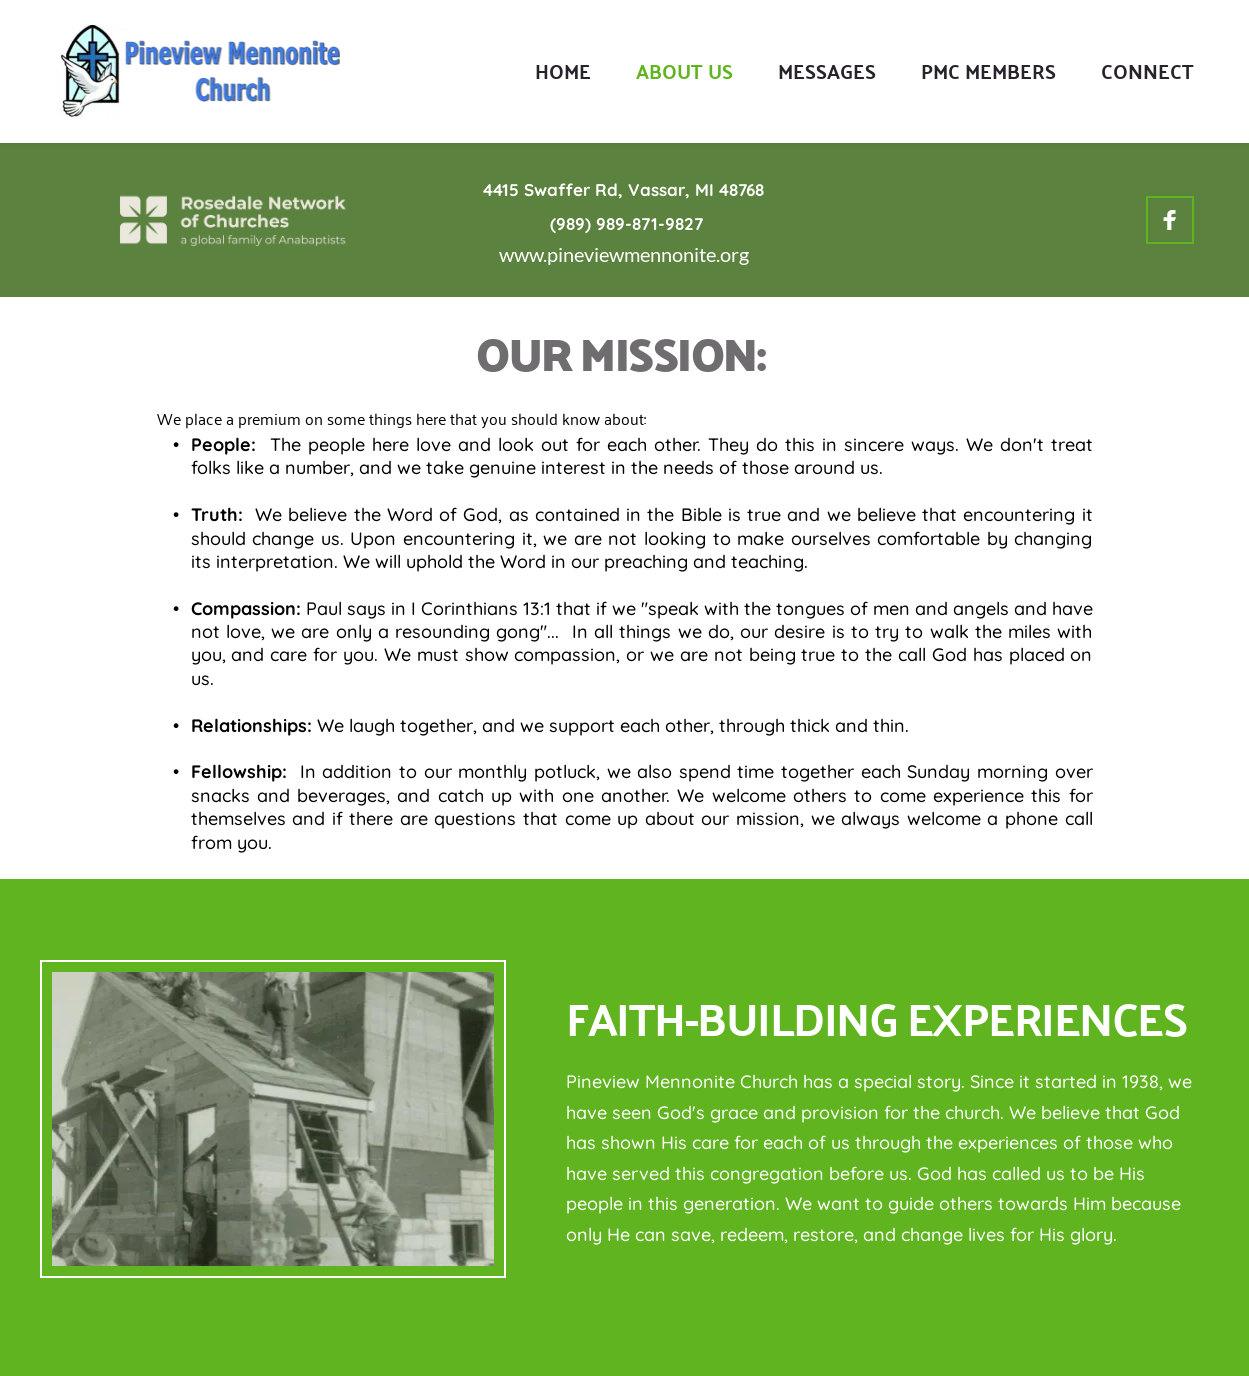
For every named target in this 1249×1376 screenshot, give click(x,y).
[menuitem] (563, 71)
